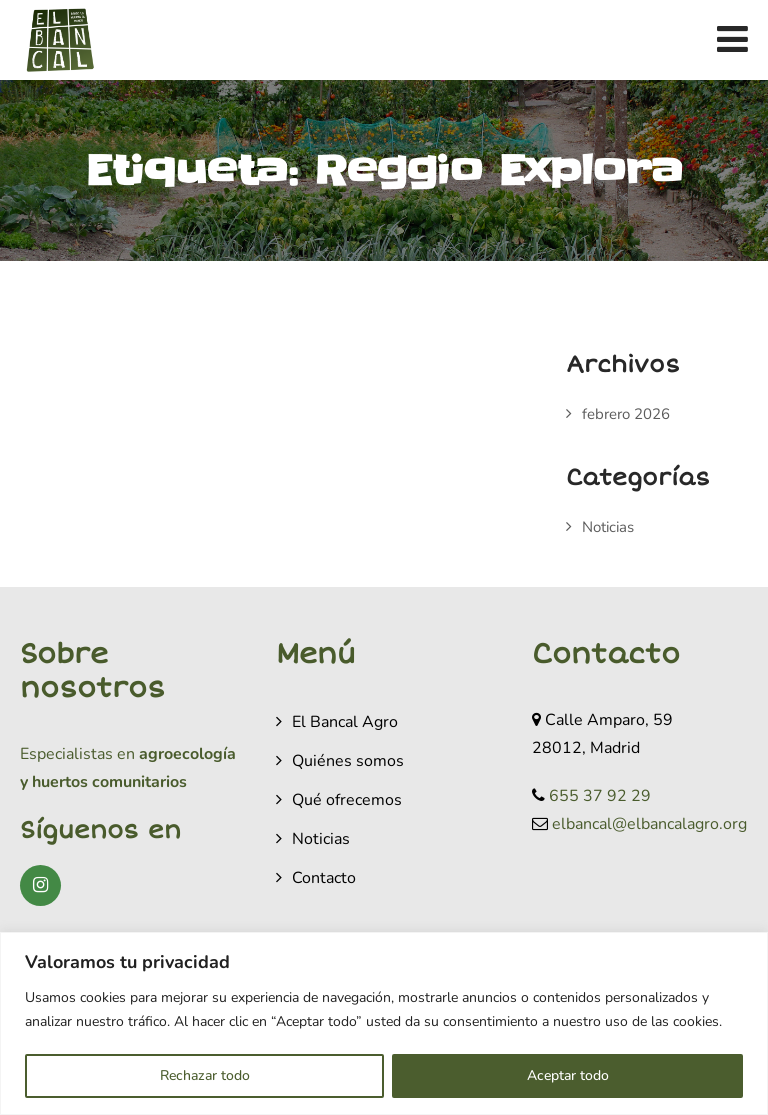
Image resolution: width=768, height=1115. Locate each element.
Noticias (608, 527)
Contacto (324, 878)
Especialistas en (77, 754)
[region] (384, 1023)
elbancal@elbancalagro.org (649, 824)
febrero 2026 (626, 414)
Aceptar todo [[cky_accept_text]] (568, 1075)
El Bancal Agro (345, 722)
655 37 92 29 (600, 796)
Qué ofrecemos (347, 800)
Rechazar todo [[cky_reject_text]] (205, 1075)
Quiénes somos (348, 761)
